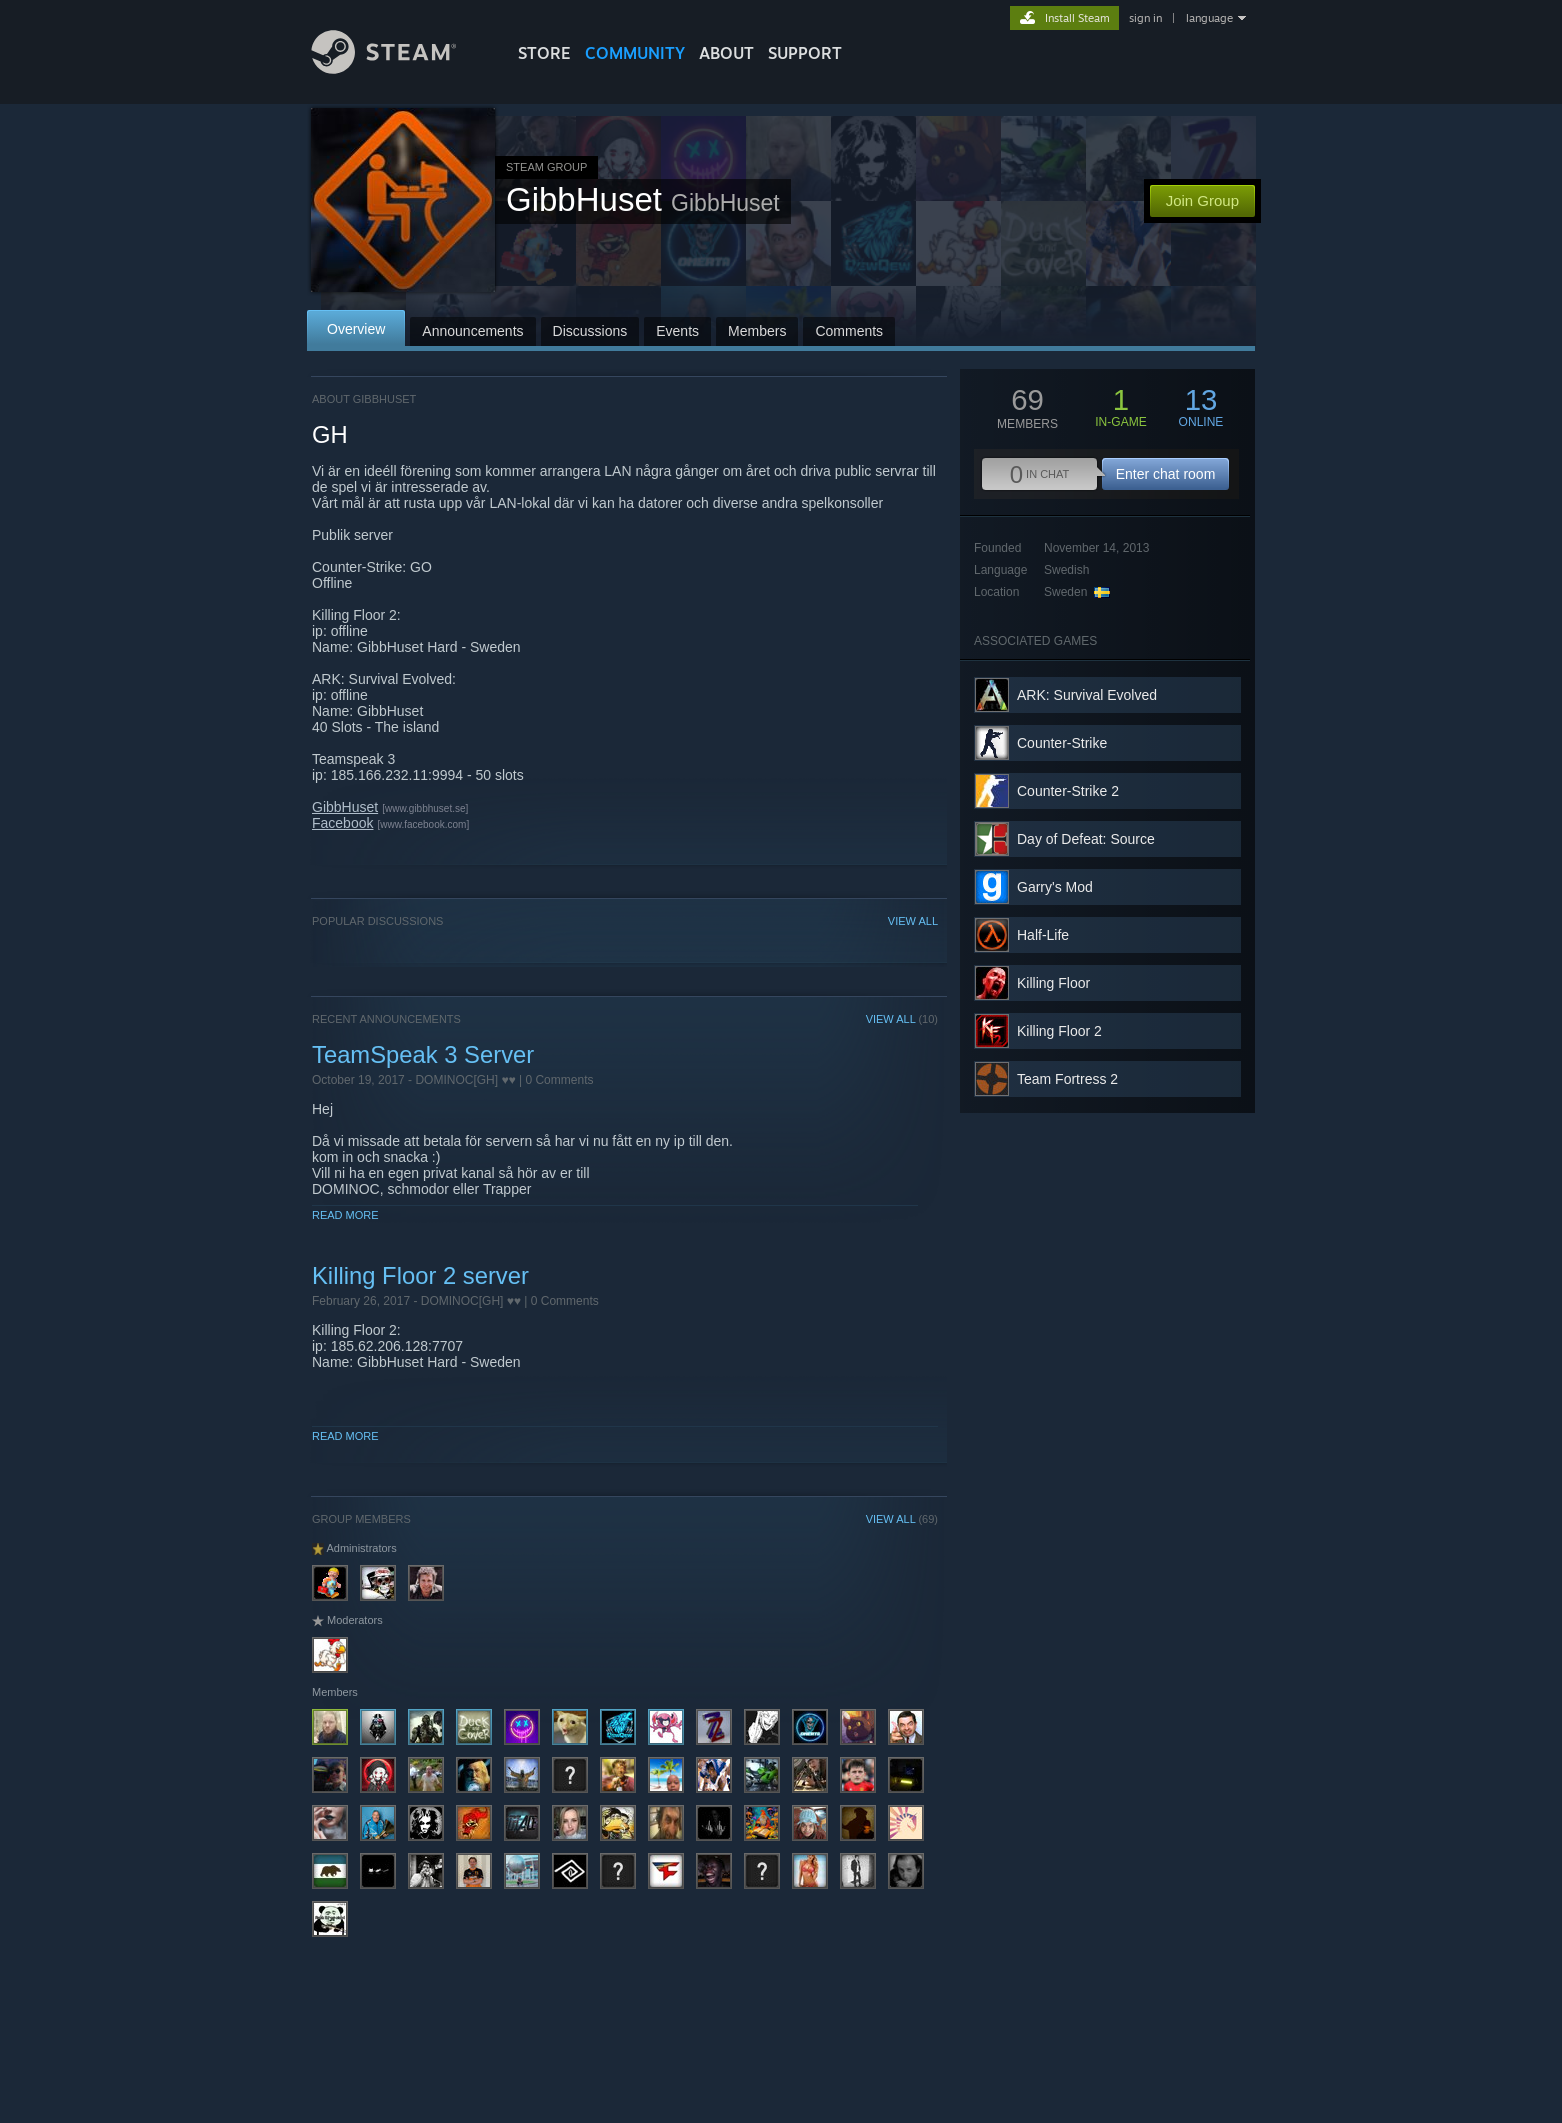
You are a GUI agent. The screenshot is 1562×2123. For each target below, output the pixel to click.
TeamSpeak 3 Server (423, 1054)
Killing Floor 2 (1059, 1031)
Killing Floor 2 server (420, 1275)
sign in (1145, 18)
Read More (345, 1215)
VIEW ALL (913, 921)
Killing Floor (1053, 983)
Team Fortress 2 (1067, 1079)
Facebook (342, 823)
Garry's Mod (1055, 887)
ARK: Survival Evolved (1087, 695)
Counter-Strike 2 (1068, 791)
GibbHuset (345, 807)
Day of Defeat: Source (1086, 839)
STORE (544, 53)
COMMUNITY (635, 53)
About (726, 53)
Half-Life (1043, 935)
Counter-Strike (1062, 743)
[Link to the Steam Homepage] (399, 68)
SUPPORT (805, 53)
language (1209, 18)
